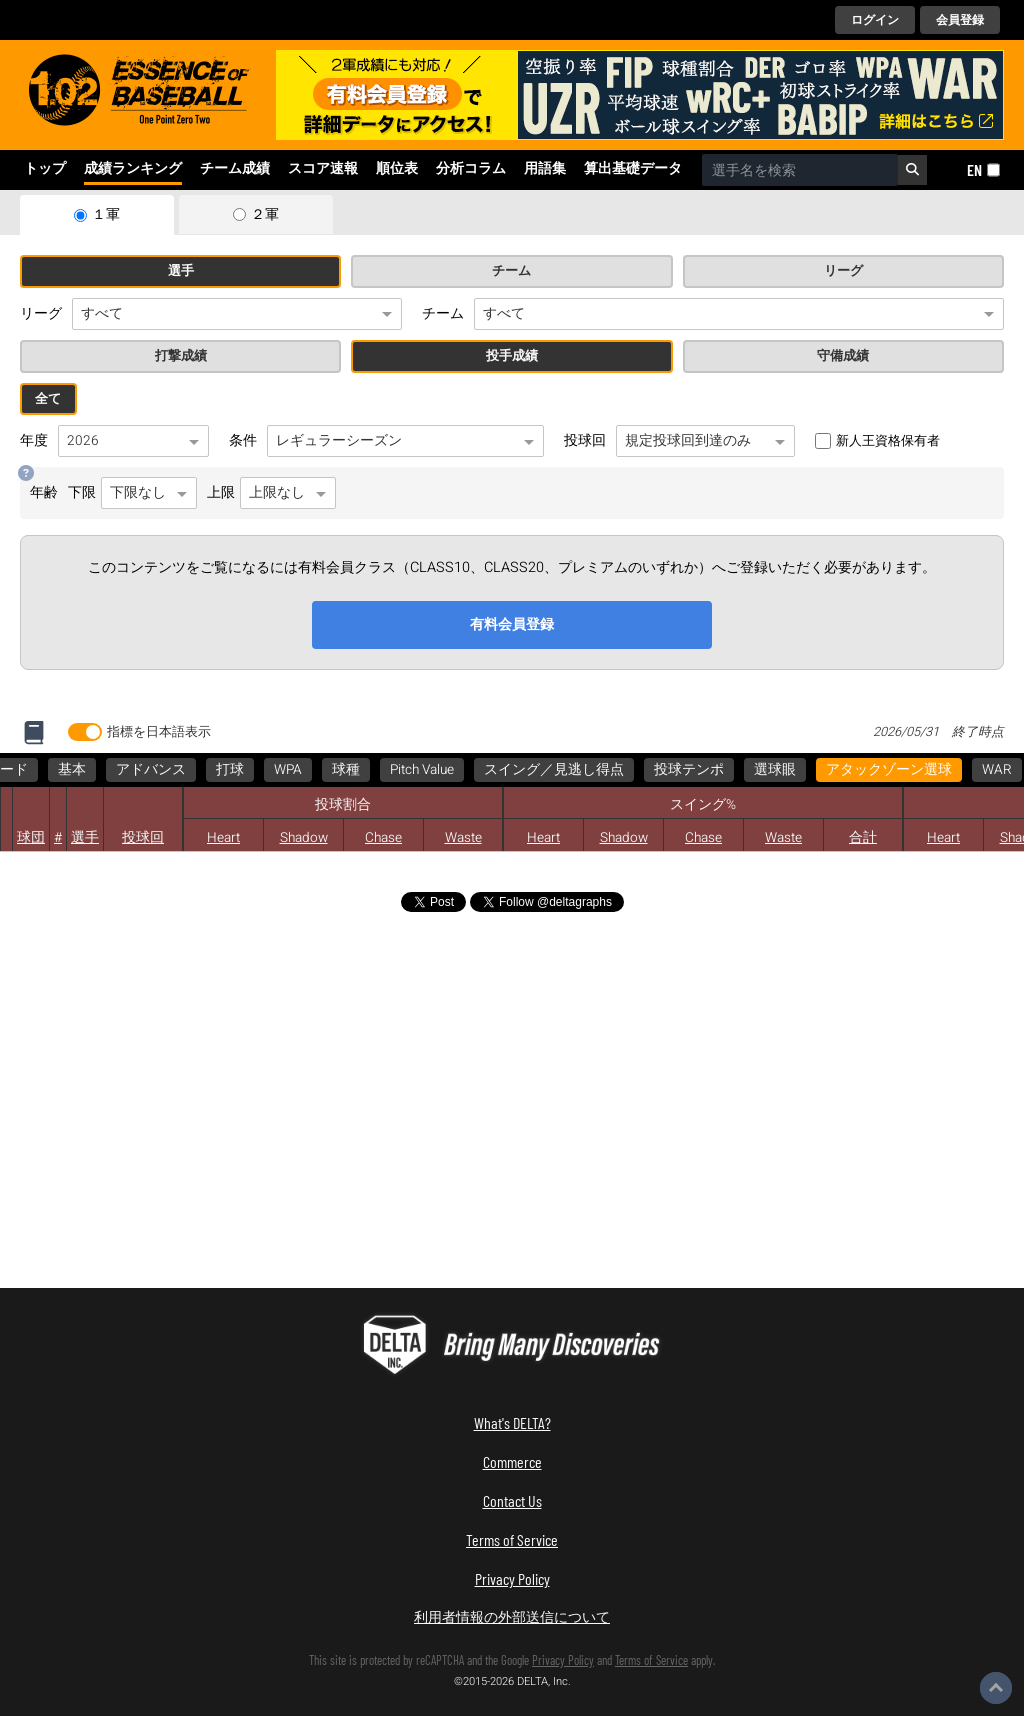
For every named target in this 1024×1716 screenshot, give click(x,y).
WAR (201, 770)
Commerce (512, 1461)
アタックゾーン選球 (93, 770)
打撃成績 (181, 356)
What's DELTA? (512, 1422)
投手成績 (512, 356)
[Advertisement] (200, 1114)
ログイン (875, 20)
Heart (223, 838)
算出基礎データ (633, 169)
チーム (511, 271)
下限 (132, 493)
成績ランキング (133, 169)
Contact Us (512, 1500)
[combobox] (800, 170)
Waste (783, 838)
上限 (271, 493)
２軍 (265, 215)
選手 (181, 271)
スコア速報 (323, 169)
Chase (383, 838)
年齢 (44, 493)
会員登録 (960, 20)
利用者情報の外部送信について (512, 1616)
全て (48, 399)
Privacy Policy (512, 1578)
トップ (45, 169)
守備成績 (843, 356)
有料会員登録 (512, 624)
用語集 (545, 169)
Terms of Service (512, 1539)
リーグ (843, 271)
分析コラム (471, 169)
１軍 (106, 215)
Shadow (304, 838)
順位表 (397, 169)
